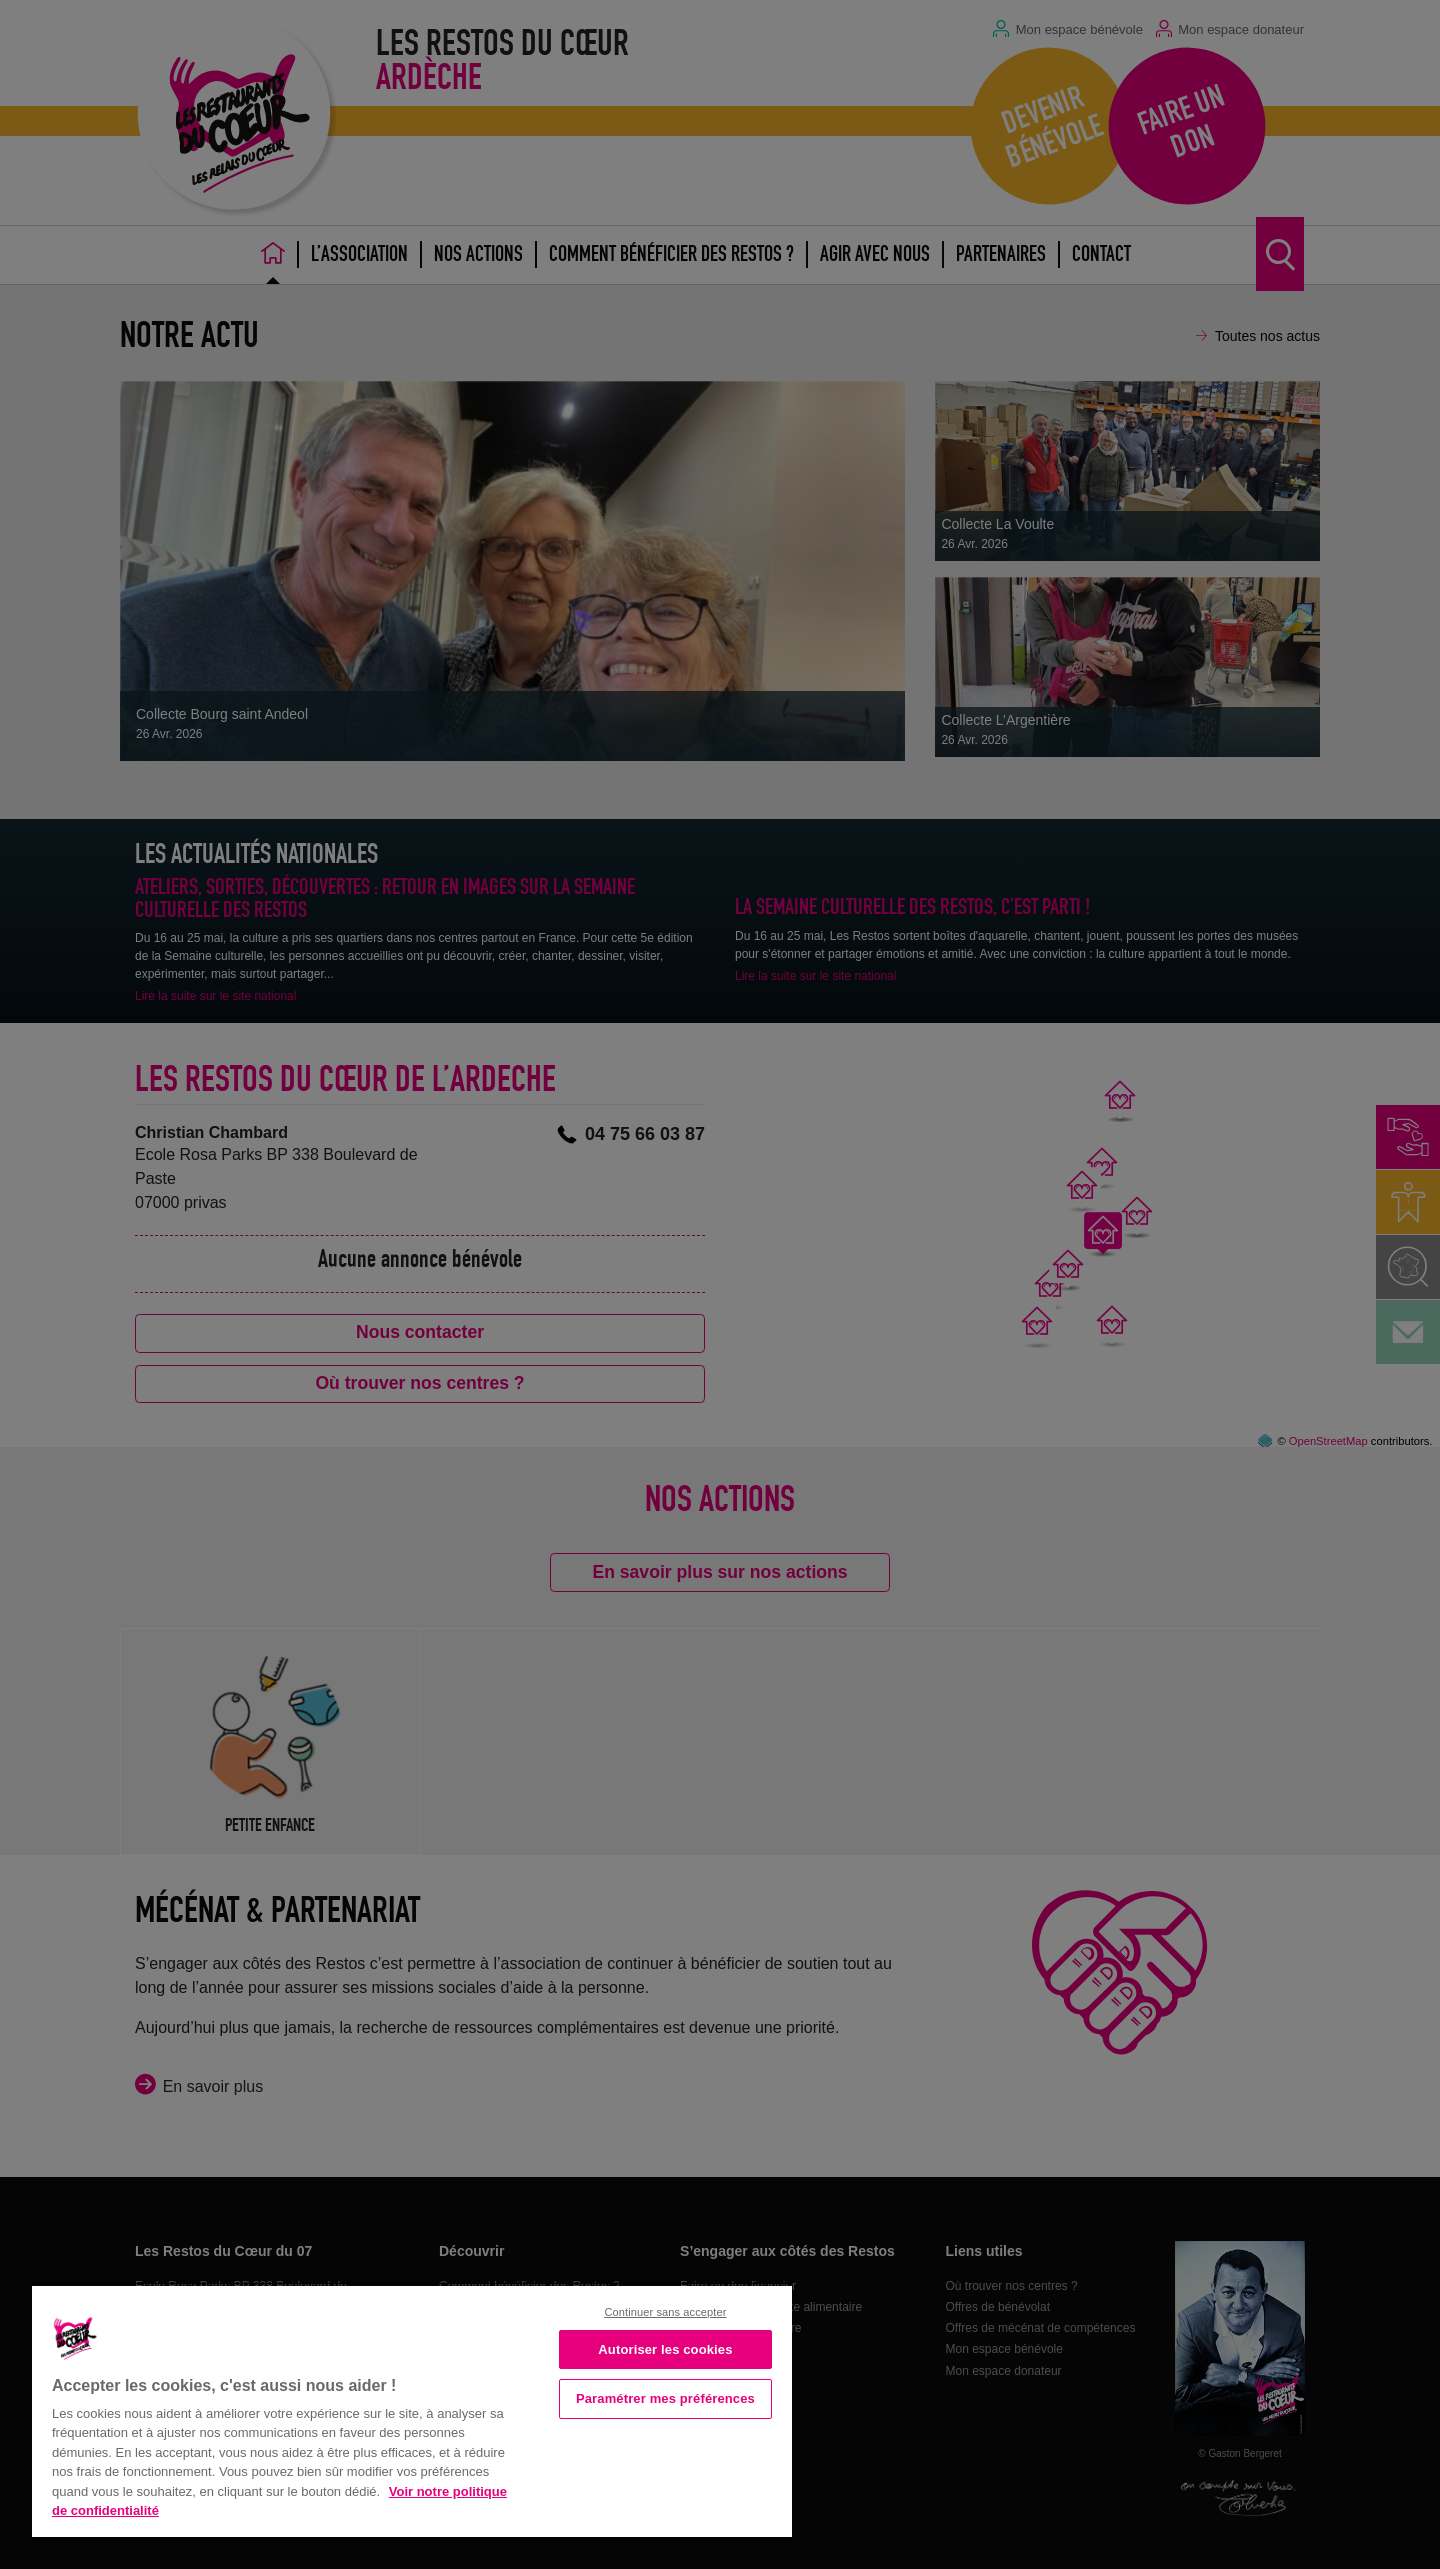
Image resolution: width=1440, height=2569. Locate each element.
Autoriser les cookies (665, 2349)
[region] (412, 2409)
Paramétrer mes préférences (665, 2398)
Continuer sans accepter (665, 2312)
